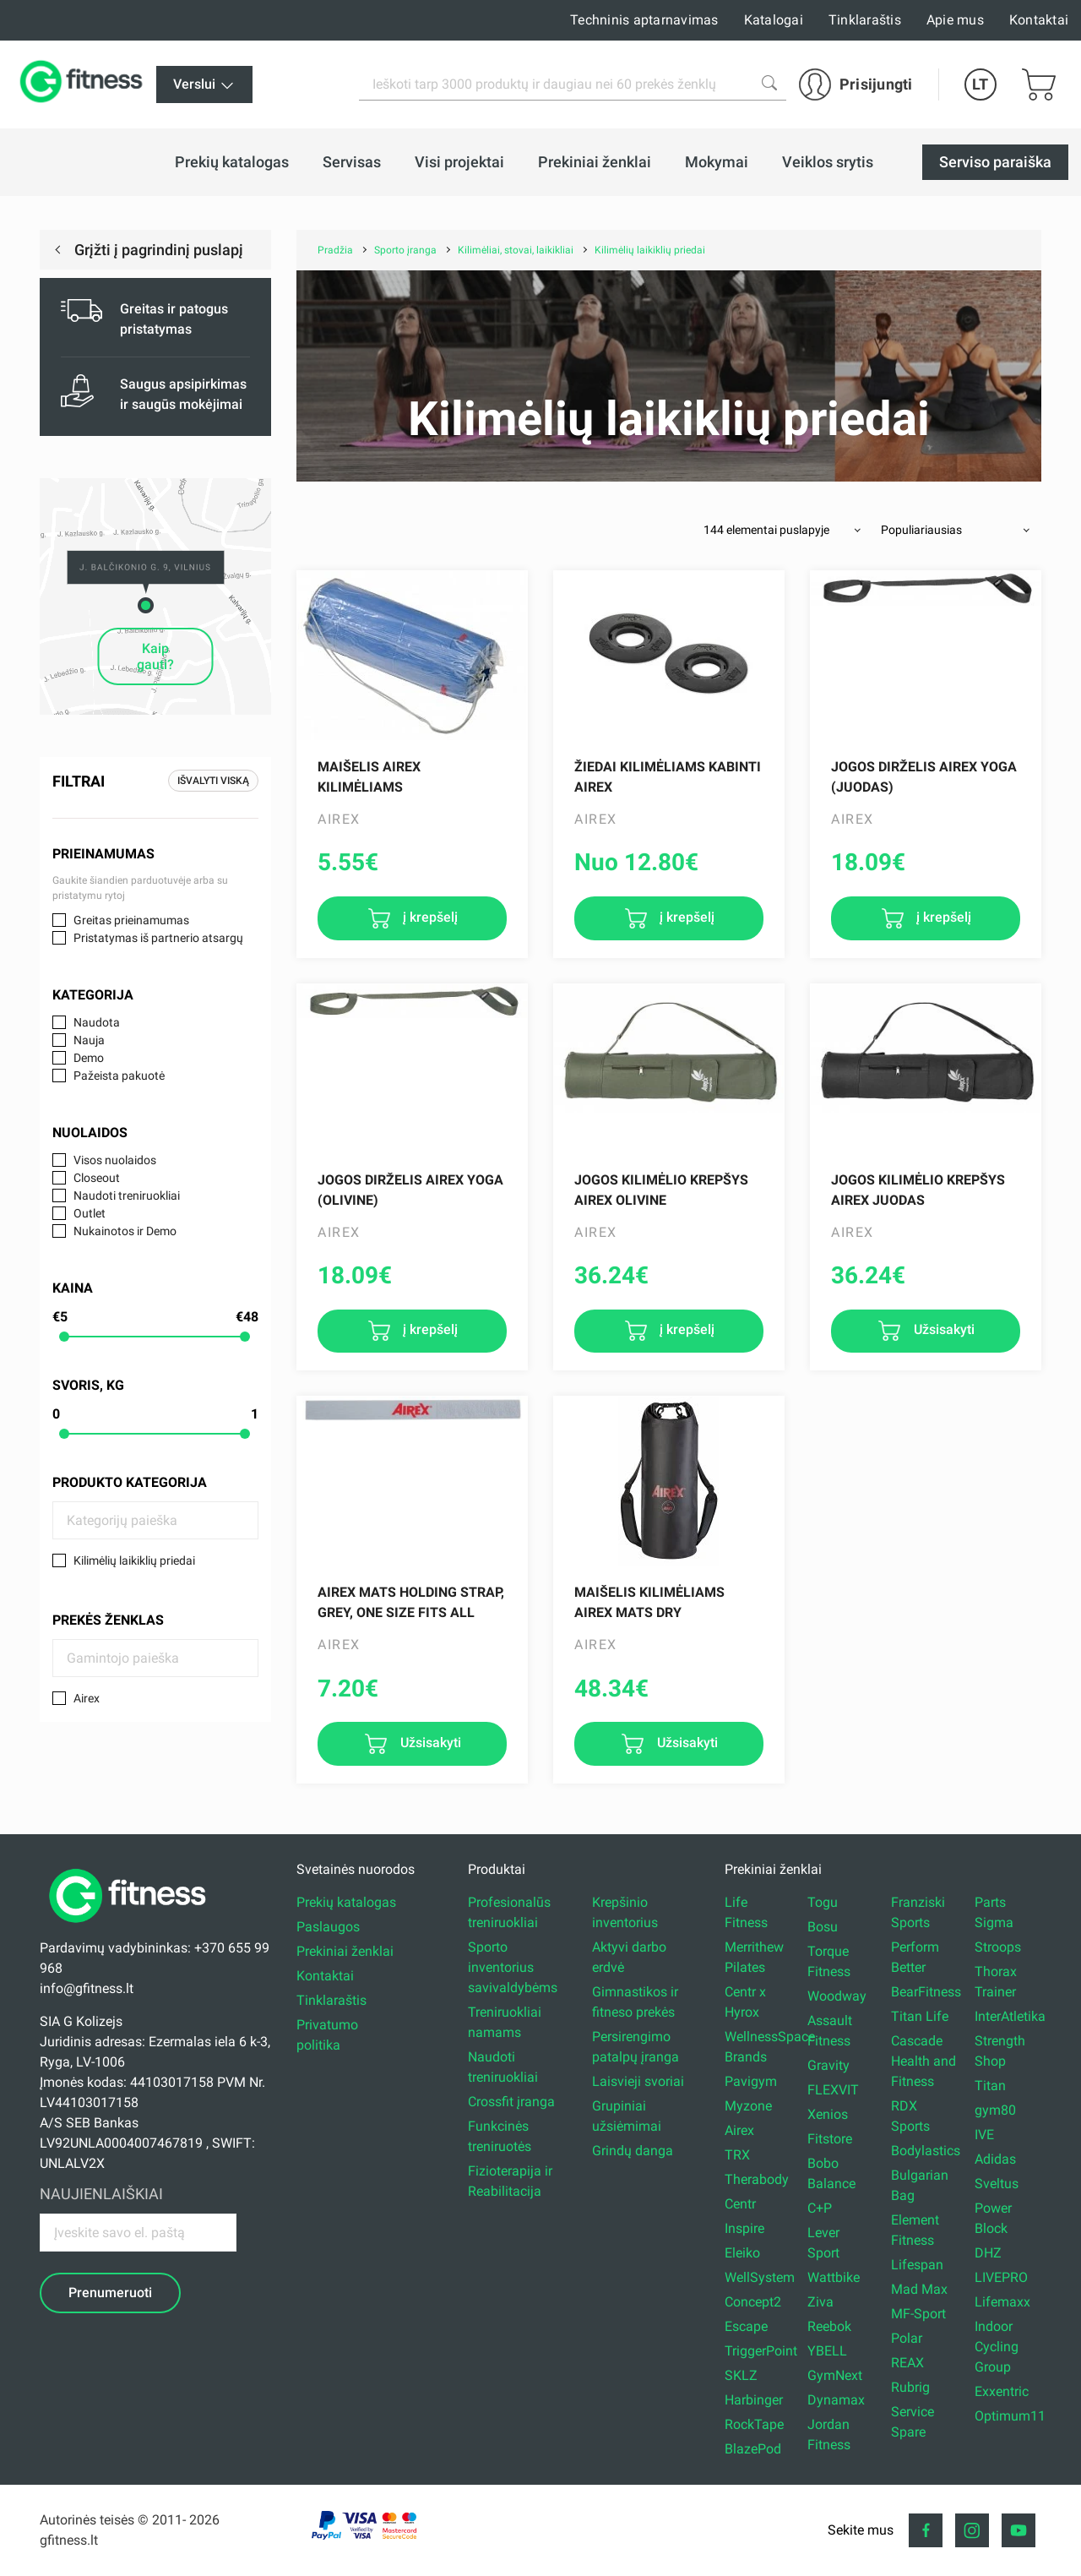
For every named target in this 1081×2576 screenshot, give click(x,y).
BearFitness (926, 1992)
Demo (88, 1058)
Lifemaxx (1002, 2302)
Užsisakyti (942, 1330)
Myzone (748, 2106)
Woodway (836, 1996)
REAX (907, 2363)
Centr (740, 2204)
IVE (984, 2135)
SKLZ (741, 2375)
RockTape (754, 2424)
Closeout (96, 1178)
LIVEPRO (1001, 2277)
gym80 (995, 2110)
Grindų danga (632, 2151)
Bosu (822, 1927)
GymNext (834, 2375)
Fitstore (829, 2139)
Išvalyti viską (213, 781)
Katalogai (773, 20)
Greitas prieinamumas (131, 920)
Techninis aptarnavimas (644, 20)
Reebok (829, 2326)
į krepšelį (428, 917)
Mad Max (919, 2289)
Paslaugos (328, 1927)
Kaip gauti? (155, 656)
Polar (906, 2338)
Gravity (828, 2065)
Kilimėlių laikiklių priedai (134, 1560)
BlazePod (753, 2449)
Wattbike (833, 2277)
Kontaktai (1038, 20)
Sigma (994, 1922)
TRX (737, 2155)
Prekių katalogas (346, 1902)
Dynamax (836, 2400)
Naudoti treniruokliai (126, 1195)
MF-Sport (918, 2314)
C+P (819, 2208)
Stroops (998, 1947)
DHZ (988, 2253)
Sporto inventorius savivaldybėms (512, 1967)
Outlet (89, 1213)
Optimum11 (1010, 2416)
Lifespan (917, 2265)
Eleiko (742, 2253)
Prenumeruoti (110, 2293)
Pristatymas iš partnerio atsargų (158, 938)
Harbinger (754, 2400)
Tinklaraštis (864, 20)
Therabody (757, 2179)
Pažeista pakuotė (119, 1075)
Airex (86, 1698)
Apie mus (955, 20)
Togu (822, 1902)
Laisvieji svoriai (638, 2081)
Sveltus (997, 2184)
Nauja (89, 1040)
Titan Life (919, 2016)
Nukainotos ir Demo (125, 1231)
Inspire (744, 2228)
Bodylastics (925, 2151)
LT (980, 84)
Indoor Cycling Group (997, 2346)
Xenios (827, 2114)
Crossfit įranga (511, 2102)
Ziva (820, 2302)
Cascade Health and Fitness (923, 2061)
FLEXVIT (833, 2090)
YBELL (827, 2351)
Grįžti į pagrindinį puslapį (157, 250)
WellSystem (760, 2277)
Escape (746, 2326)
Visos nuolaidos (114, 1160)
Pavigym (751, 2081)
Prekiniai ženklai (345, 1951)
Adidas (995, 2159)
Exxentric (1002, 2391)
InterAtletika (1010, 2016)
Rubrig (910, 2387)
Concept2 (753, 2302)
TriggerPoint (761, 2351)
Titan (990, 2086)
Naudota (96, 1022)
